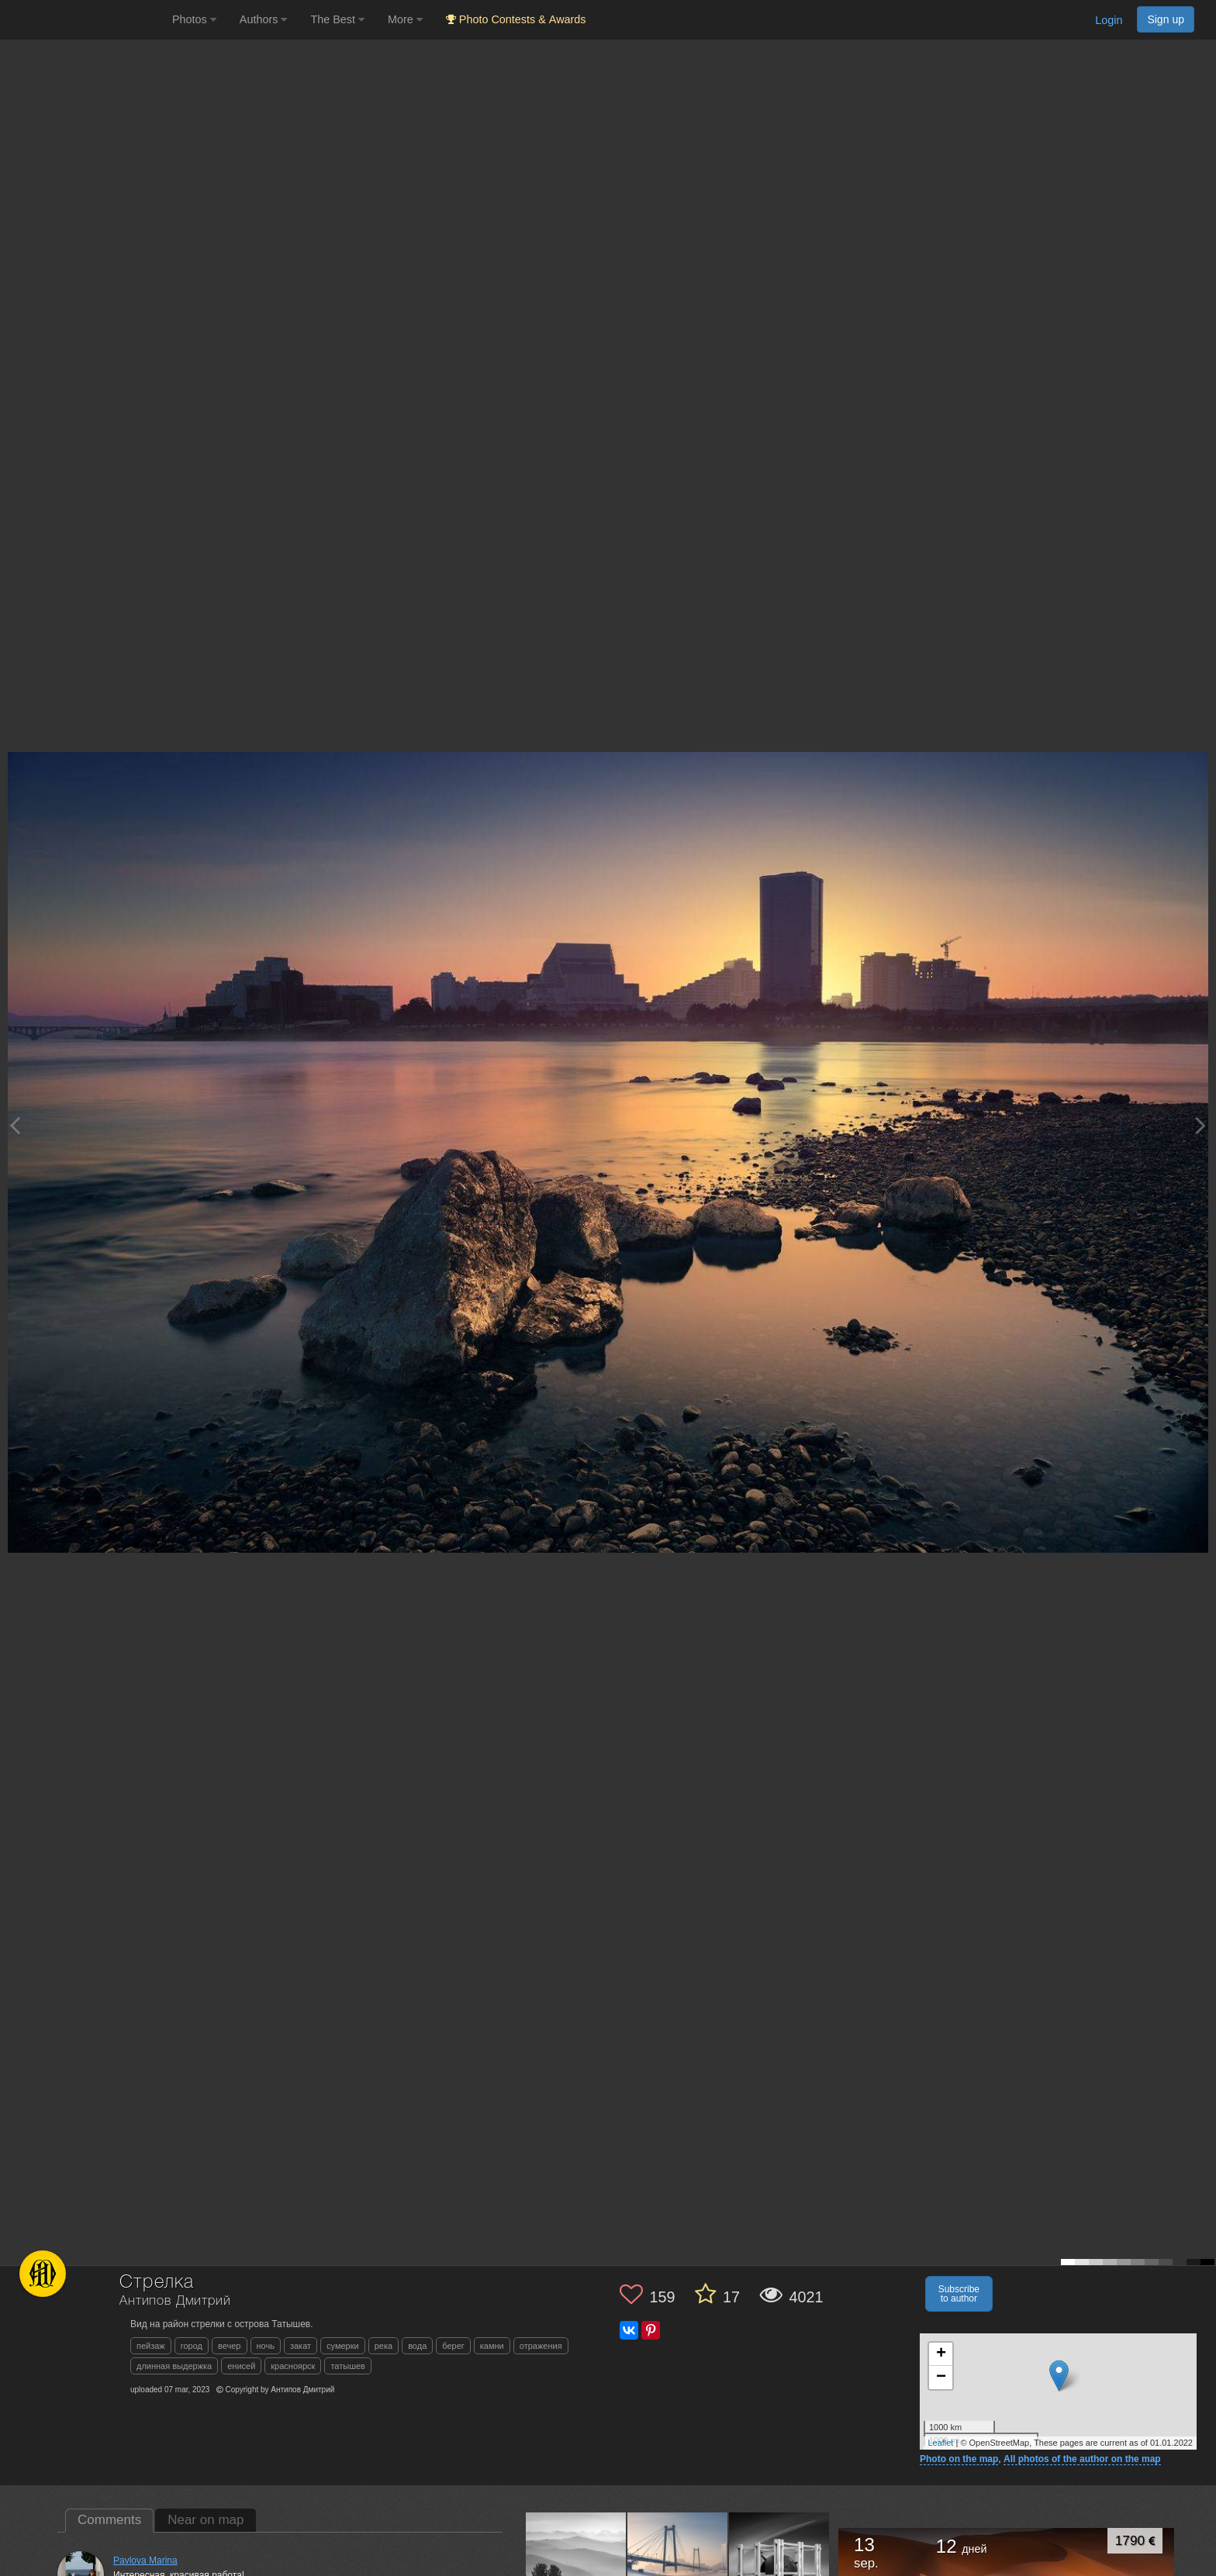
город (191, 2345)
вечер (229, 2345)
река (383, 2345)
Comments (109, 2519)
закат (300, 2345)
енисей (241, 2366)
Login (1108, 20)
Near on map (206, 2519)
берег (453, 2345)
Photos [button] (194, 19)
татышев (347, 2366)
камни (492, 2345)
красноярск (293, 2366)
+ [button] (941, 2354)
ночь (266, 2345)
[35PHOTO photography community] (84, 19)
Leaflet (940, 2442)
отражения (541, 2345)
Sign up (1165, 19)
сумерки (342, 2345)
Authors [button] (264, 19)
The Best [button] (337, 19)
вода (417, 2345)
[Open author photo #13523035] (779, 2562)
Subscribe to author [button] (958, 2294)
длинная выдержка (174, 2366)
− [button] (941, 2377)
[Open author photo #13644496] (576, 2562)
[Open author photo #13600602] (677, 2562)
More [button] (405, 19)
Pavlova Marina (145, 2560)
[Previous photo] (14, 1125)
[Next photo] (1200, 1125)
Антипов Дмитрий (175, 2301)
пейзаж (150, 2345)
